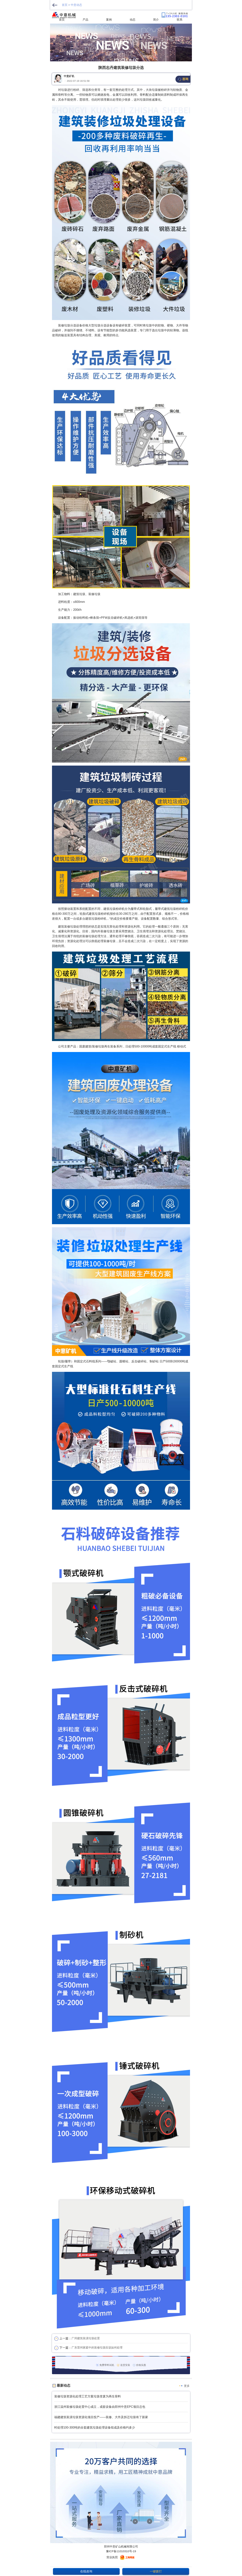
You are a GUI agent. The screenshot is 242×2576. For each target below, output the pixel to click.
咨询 (183, 79)
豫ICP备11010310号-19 (121, 2551)
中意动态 (76, 4)
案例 (109, 19)
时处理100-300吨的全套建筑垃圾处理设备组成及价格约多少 (94, 2427)
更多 (187, 2385)
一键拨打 (156, 2571)
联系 (179, 19)
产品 (85, 19)
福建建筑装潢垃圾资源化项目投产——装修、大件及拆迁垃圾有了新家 (101, 2417)
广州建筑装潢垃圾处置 (85, 2338)
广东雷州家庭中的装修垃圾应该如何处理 (97, 2347)
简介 (156, 19)
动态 (132, 19)
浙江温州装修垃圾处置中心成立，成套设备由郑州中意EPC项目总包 (99, 2406)
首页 (64, 4)
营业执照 (112, 2557)
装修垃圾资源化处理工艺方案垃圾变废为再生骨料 (87, 2396)
